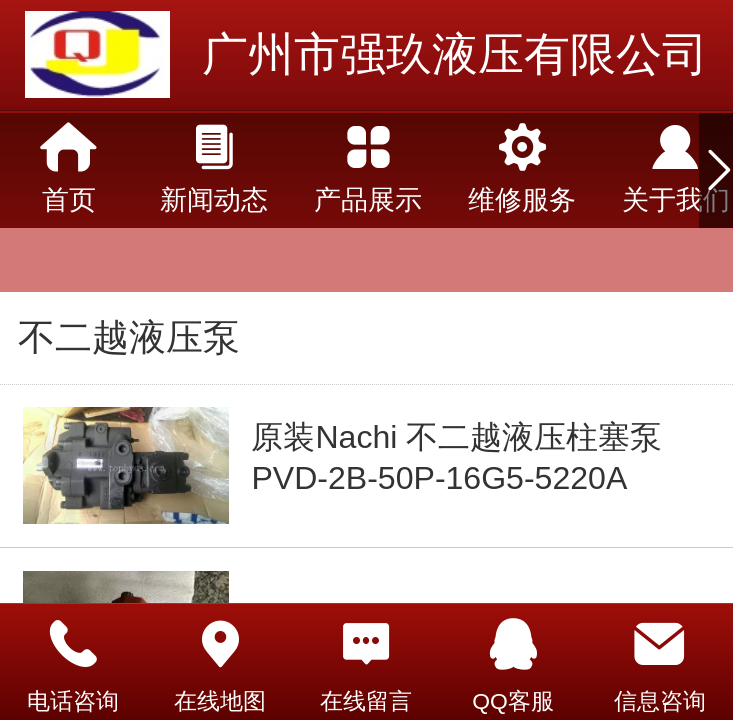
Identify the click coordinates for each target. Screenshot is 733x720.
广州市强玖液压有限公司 (455, 54)
